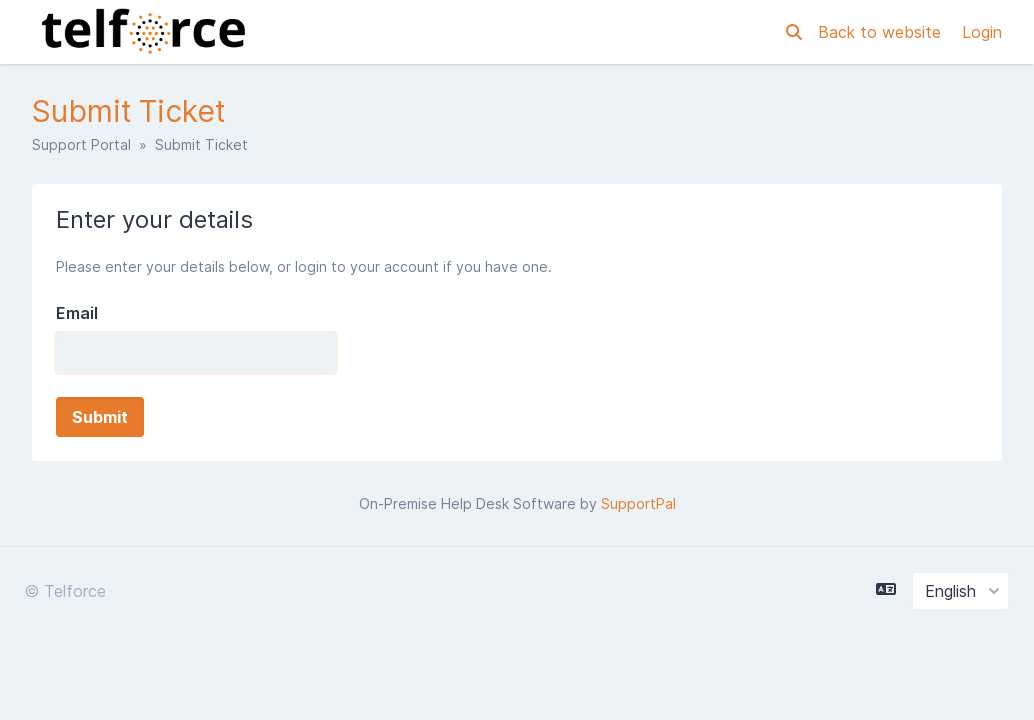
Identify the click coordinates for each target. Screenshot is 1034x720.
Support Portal (81, 144)
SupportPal (638, 503)
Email (77, 313)
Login (982, 32)
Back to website (882, 32)
